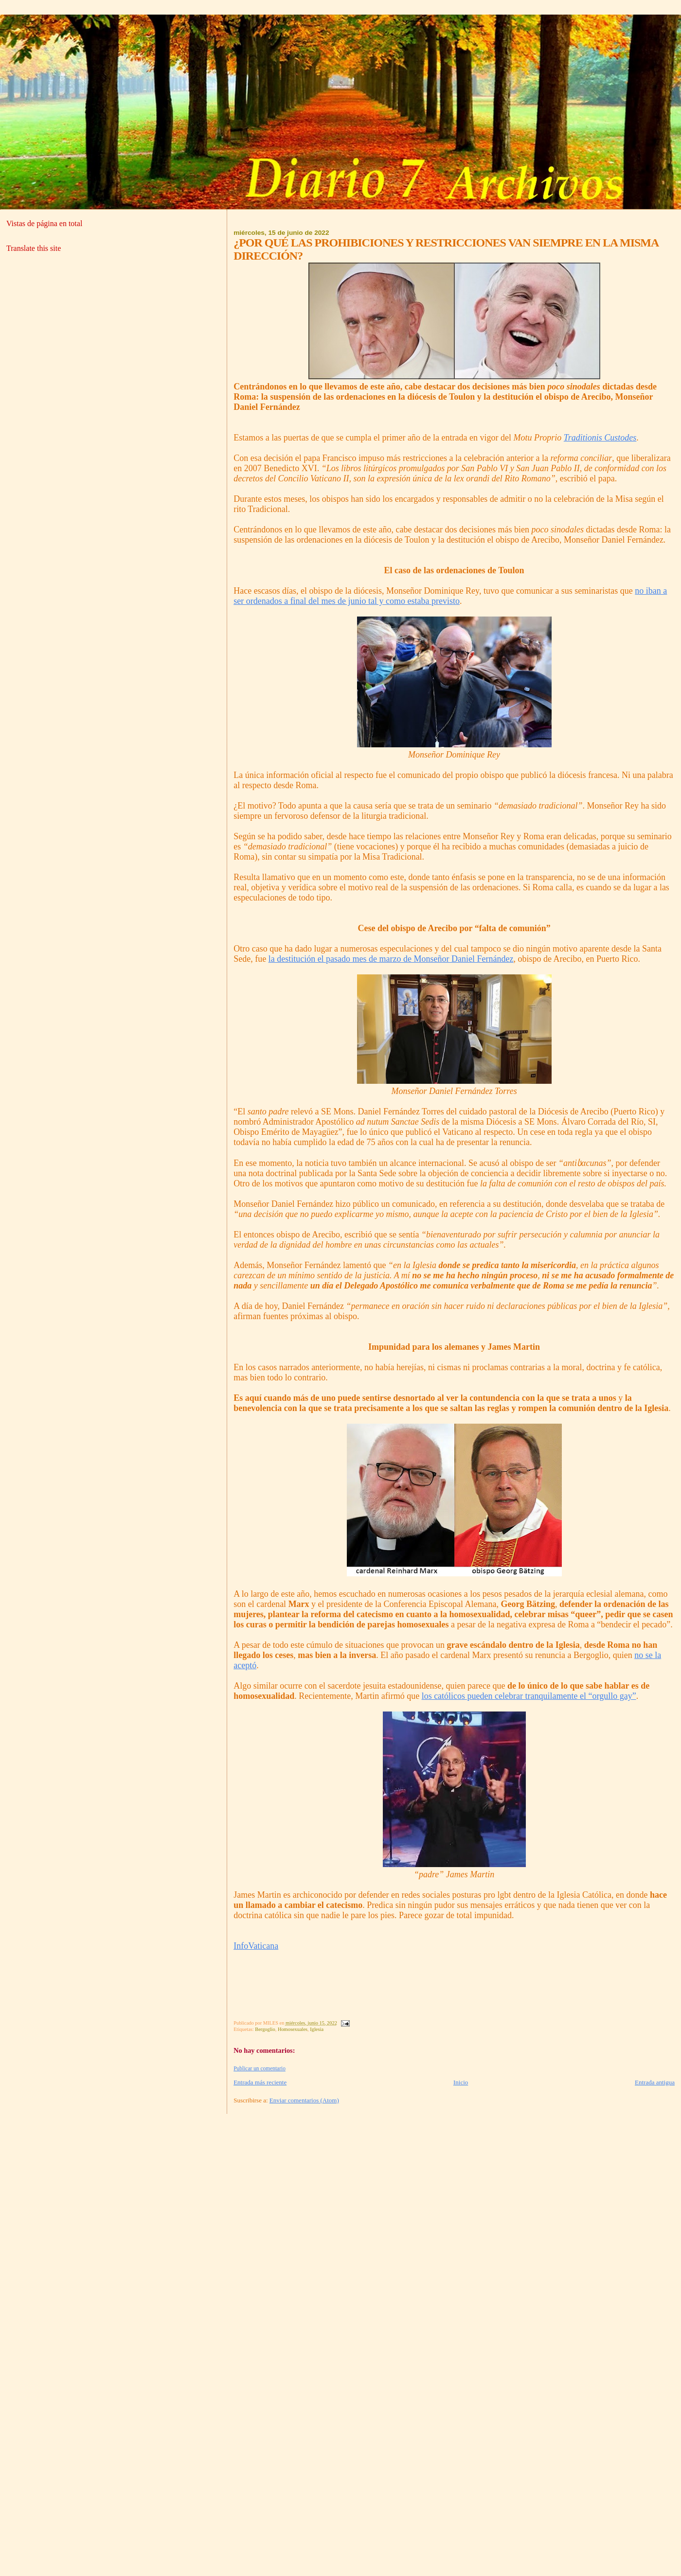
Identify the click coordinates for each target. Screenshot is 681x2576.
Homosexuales (292, 2029)
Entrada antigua (655, 2082)
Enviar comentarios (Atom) (304, 2100)
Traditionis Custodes (600, 437)
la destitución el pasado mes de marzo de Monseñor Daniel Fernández (391, 959)
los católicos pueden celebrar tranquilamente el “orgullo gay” (529, 1696)
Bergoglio (265, 2029)
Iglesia (316, 2029)
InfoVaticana (255, 1946)
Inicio (460, 2082)
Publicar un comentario (259, 2068)
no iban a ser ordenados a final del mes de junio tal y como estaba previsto (450, 596)
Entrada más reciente (260, 2082)
